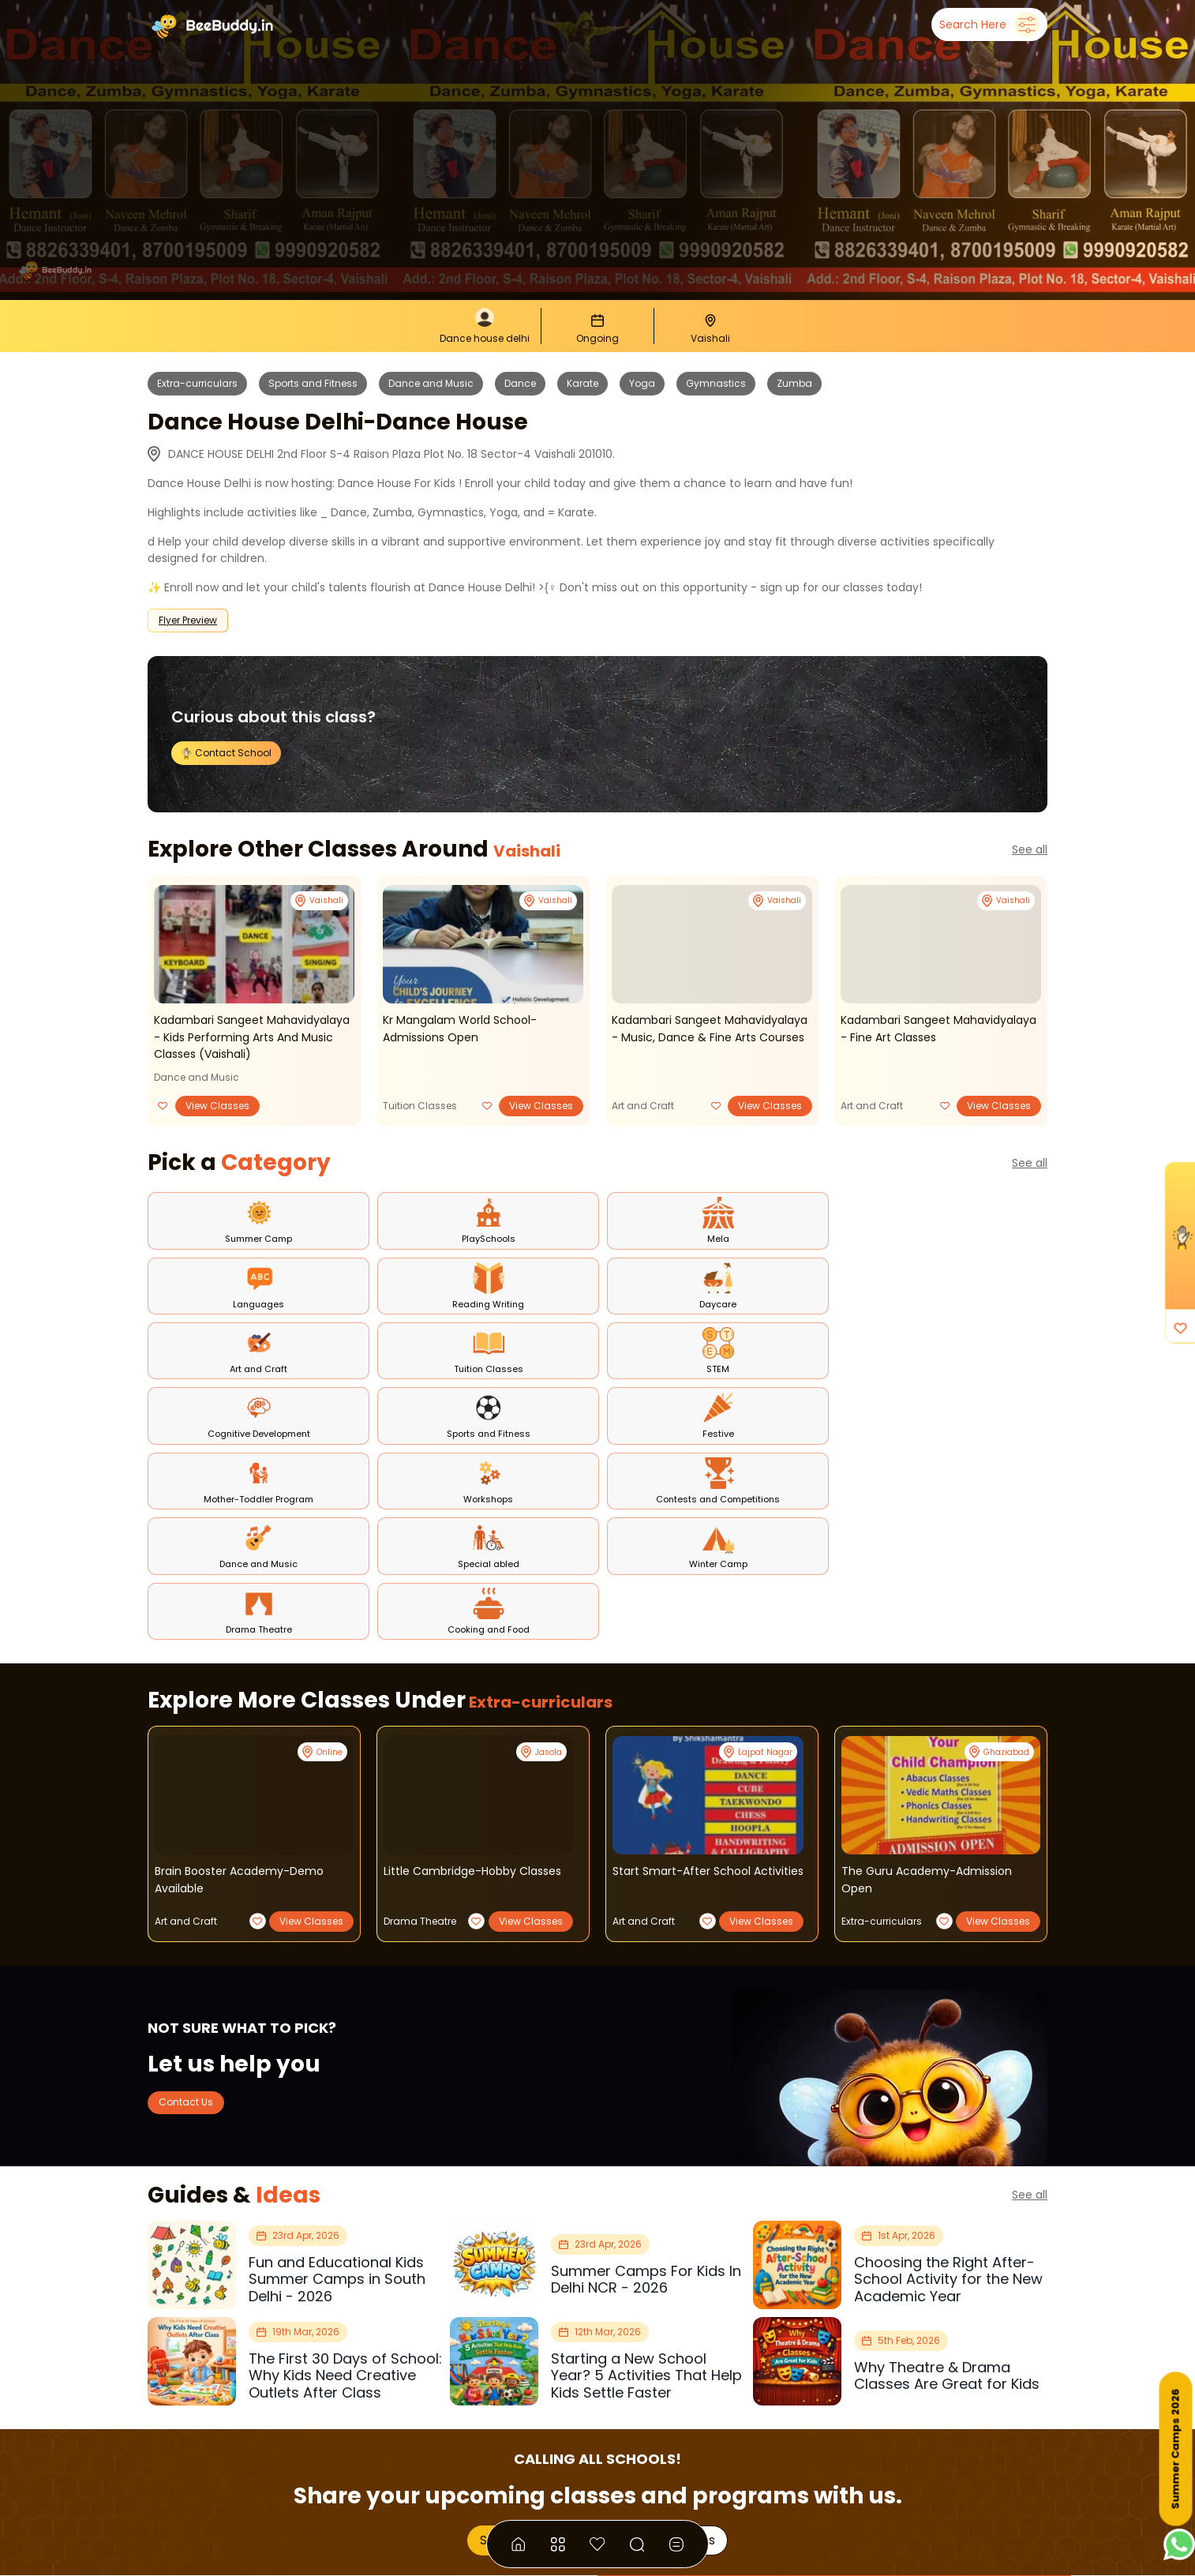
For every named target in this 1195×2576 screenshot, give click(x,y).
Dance (520, 383)
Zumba (794, 383)
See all (1029, 849)
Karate (582, 383)
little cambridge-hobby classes (480, 1594)
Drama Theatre (420, 1643)
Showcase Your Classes (548, 2264)
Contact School (232, 752)
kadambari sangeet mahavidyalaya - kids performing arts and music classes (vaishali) (250, 1036)
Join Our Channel (755, 2432)
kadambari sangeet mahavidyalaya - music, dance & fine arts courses (706, 1036)
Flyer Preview (188, 620)
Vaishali (540, 849)
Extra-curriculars (197, 383)
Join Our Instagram (909, 2432)
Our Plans (687, 2264)
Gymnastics (716, 383)
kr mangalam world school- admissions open (464, 1027)
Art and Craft (643, 1104)
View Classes (217, 1104)
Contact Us (197, 1825)
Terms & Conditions (550, 2488)
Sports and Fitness (313, 383)
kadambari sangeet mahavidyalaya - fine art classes (937, 1027)
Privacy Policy (663, 2488)
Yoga (642, 383)
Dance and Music (431, 383)
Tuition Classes (420, 1104)
